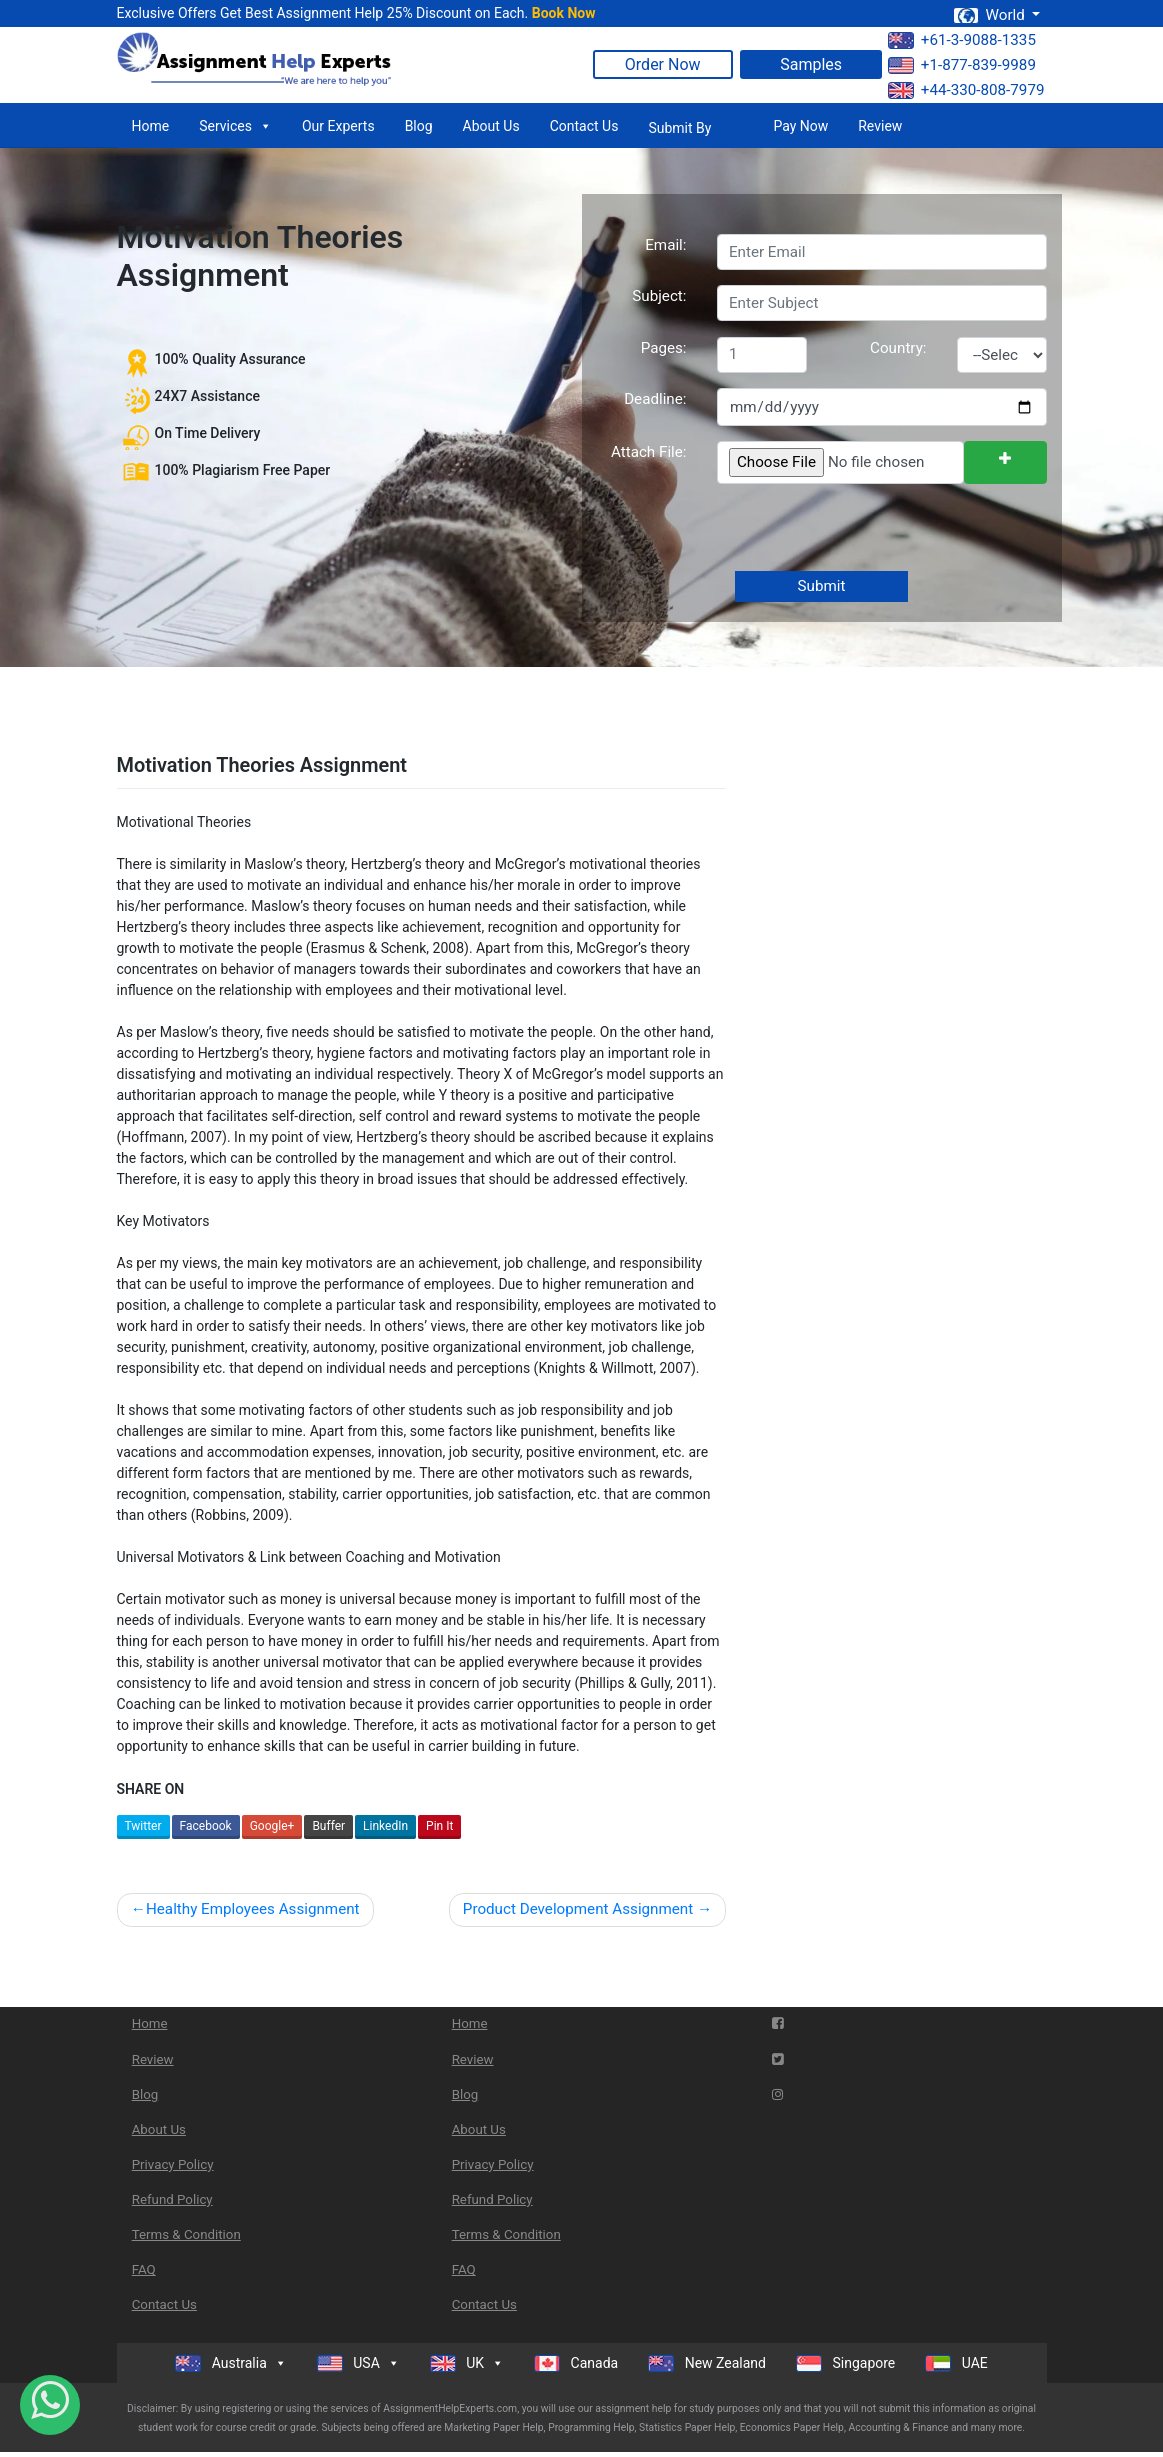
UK (467, 2363)
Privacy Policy (173, 2164)
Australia (231, 2363)
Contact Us (584, 126)
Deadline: (655, 399)
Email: (665, 245)
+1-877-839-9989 (962, 65)
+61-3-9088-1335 (962, 40)
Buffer (328, 1826)
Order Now (663, 64)
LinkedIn (385, 1826)
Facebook (206, 1826)
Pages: (664, 348)
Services (235, 126)
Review (880, 126)
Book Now (564, 13)
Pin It (439, 1826)
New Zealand (707, 2363)
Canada (576, 2363)
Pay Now (800, 126)
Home (151, 126)
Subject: (659, 296)
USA (358, 2363)
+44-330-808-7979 (966, 90)
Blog (419, 126)
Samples (811, 64)
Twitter (143, 1826)
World (991, 15)
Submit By (679, 128)
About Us (491, 126)
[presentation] (867, 529)
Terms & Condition (186, 2234)
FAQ (144, 2269)
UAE (956, 2363)
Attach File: (649, 452)
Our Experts (338, 126)
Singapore (845, 2363)
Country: (898, 348)
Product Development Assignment (578, 1909)
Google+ (272, 1826)
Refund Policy (172, 2199)
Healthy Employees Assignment (253, 1909)
